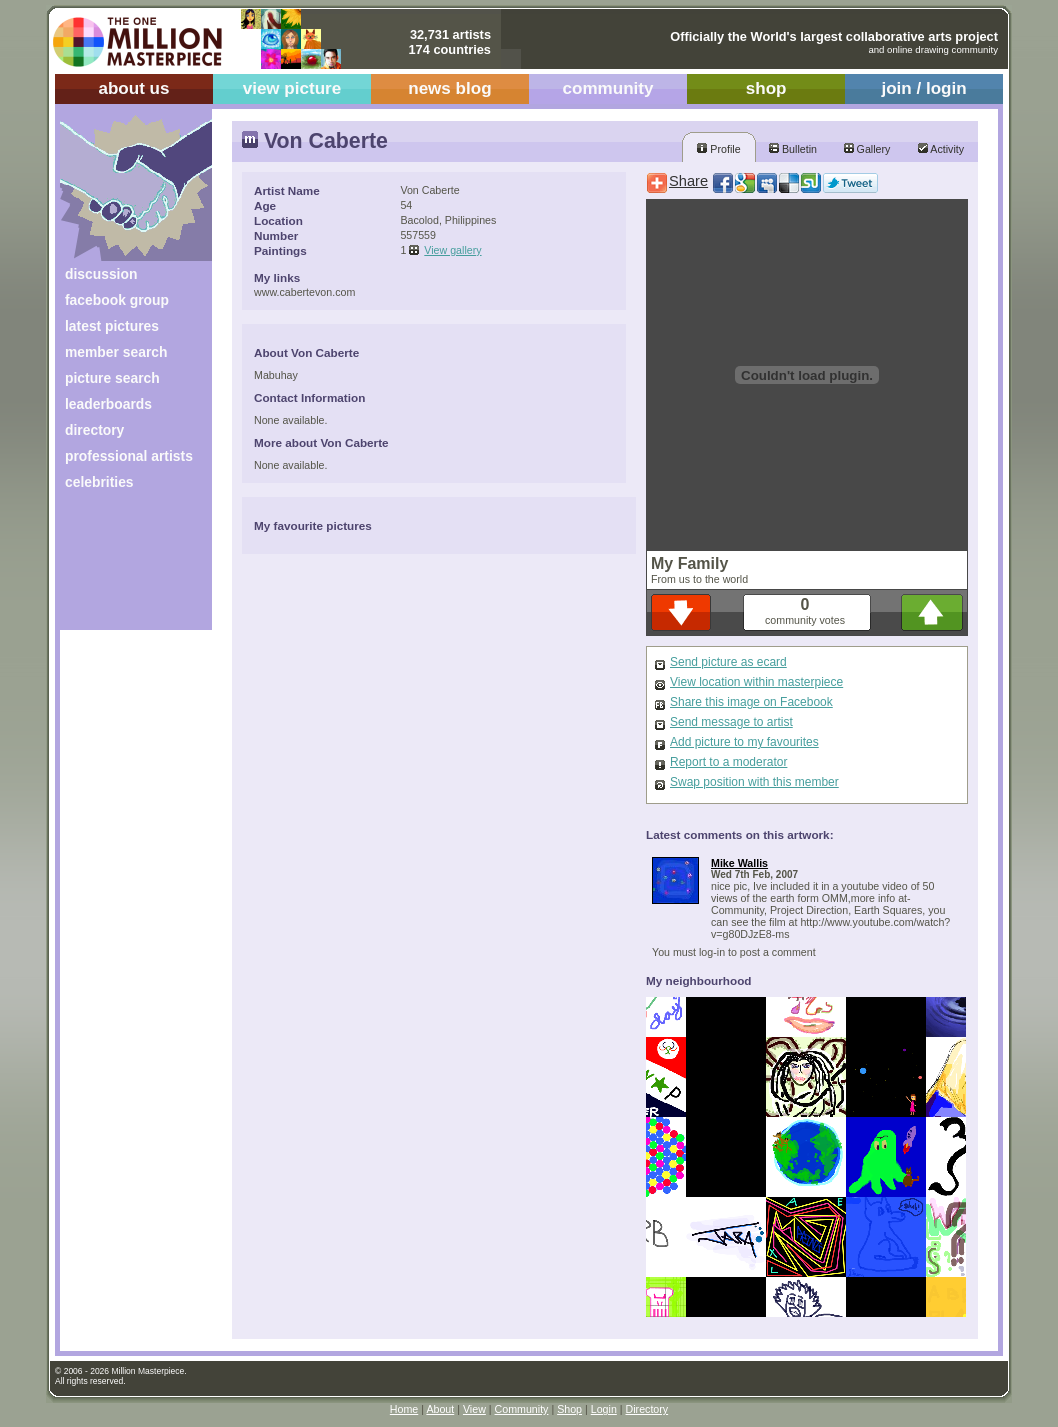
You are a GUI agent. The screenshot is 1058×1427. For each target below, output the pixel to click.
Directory (647, 1409)
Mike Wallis (739, 863)
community (608, 88)
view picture (292, 88)
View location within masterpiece (756, 682)
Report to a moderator (728, 762)
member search (116, 352)
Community (522, 1409)
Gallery (867, 149)
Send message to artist (731, 722)
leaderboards (108, 404)
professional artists (129, 456)
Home (404, 1409)
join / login (923, 88)
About (440, 1409)
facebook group (117, 300)
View (474, 1409)
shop (766, 88)
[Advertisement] (122, 567)
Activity (941, 149)
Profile (718, 149)
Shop (569, 1409)
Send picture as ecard (728, 662)
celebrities (99, 482)
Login (604, 1409)
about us (133, 88)
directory (94, 430)
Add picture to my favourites (744, 742)
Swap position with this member (754, 782)
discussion (101, 274)
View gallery (452, 250)
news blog (449, 88)
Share (688, 181)
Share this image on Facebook (751, 702)
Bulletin (793, 149)
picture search (112, 378)
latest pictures (112, 326)
